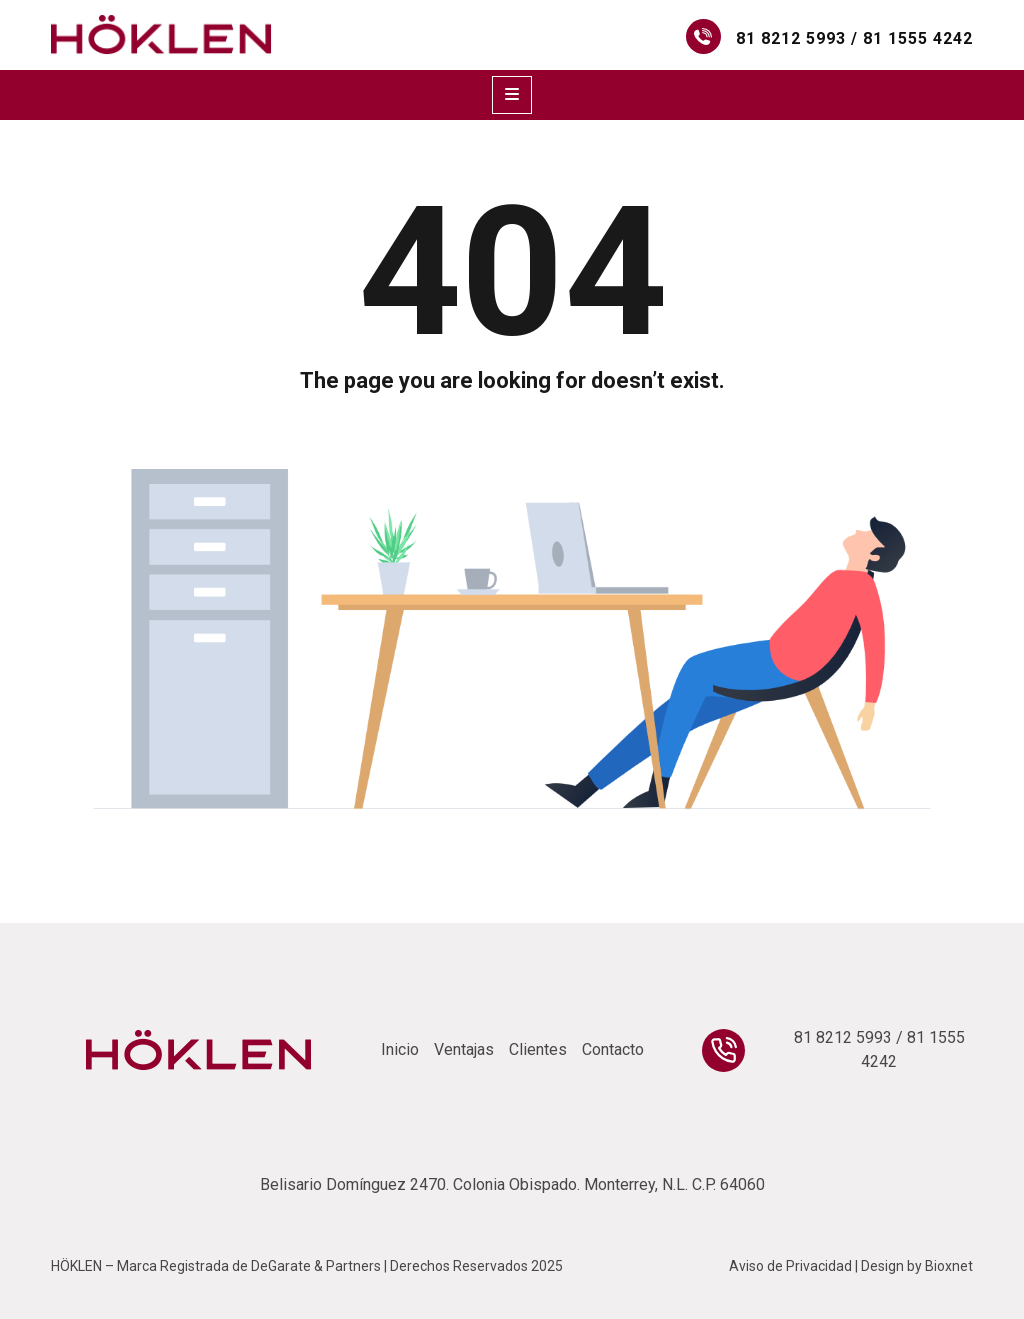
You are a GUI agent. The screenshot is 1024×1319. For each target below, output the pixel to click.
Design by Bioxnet (917, 1266)
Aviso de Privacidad (790, 1266)
